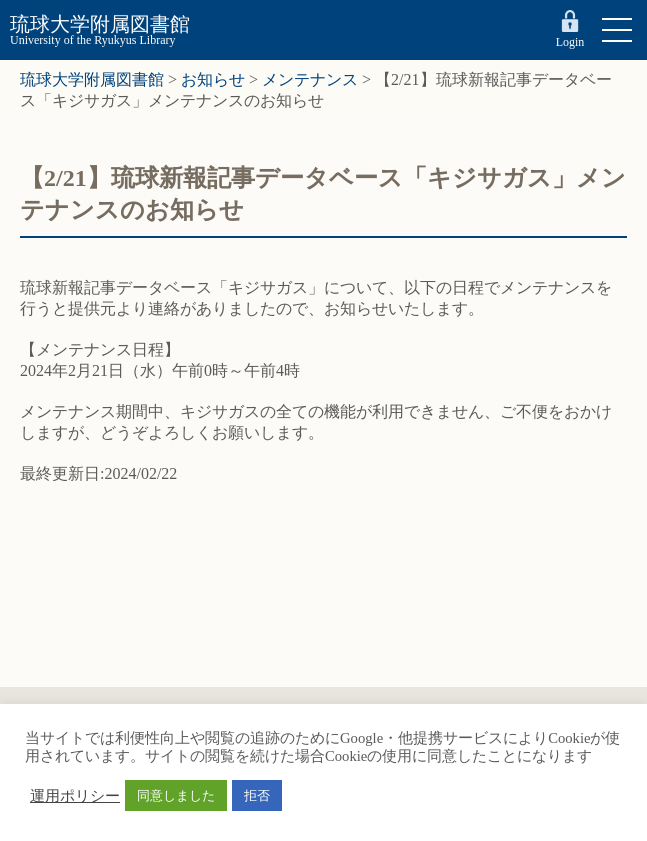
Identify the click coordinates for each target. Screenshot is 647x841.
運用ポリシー (75, 796)
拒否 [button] (257, 795)
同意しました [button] (176, 795)
